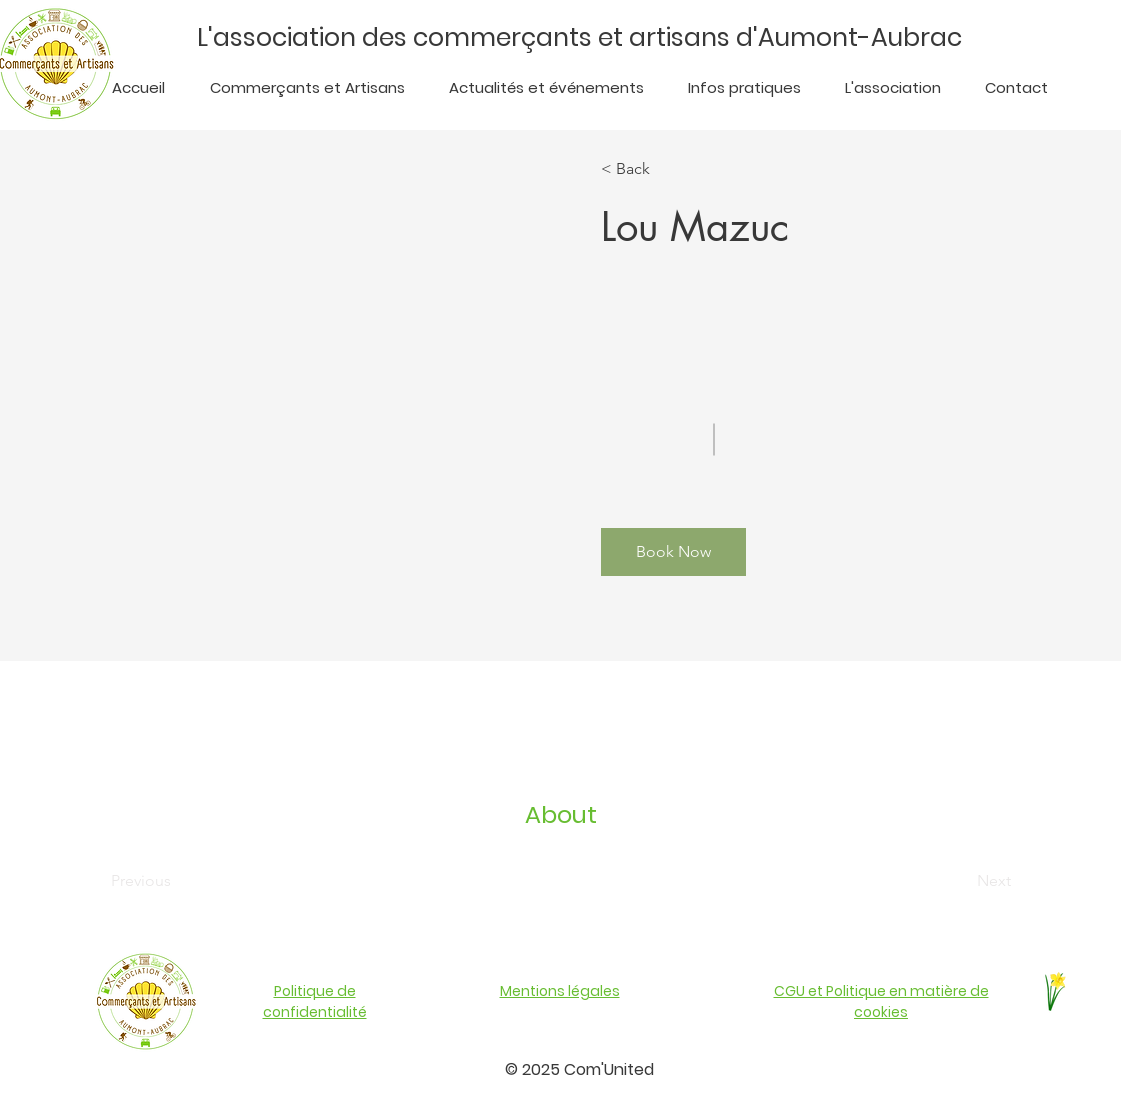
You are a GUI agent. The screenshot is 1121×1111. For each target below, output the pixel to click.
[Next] (956, 881)
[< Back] (658, 169)
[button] (673, 552)
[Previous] (168, 881)
